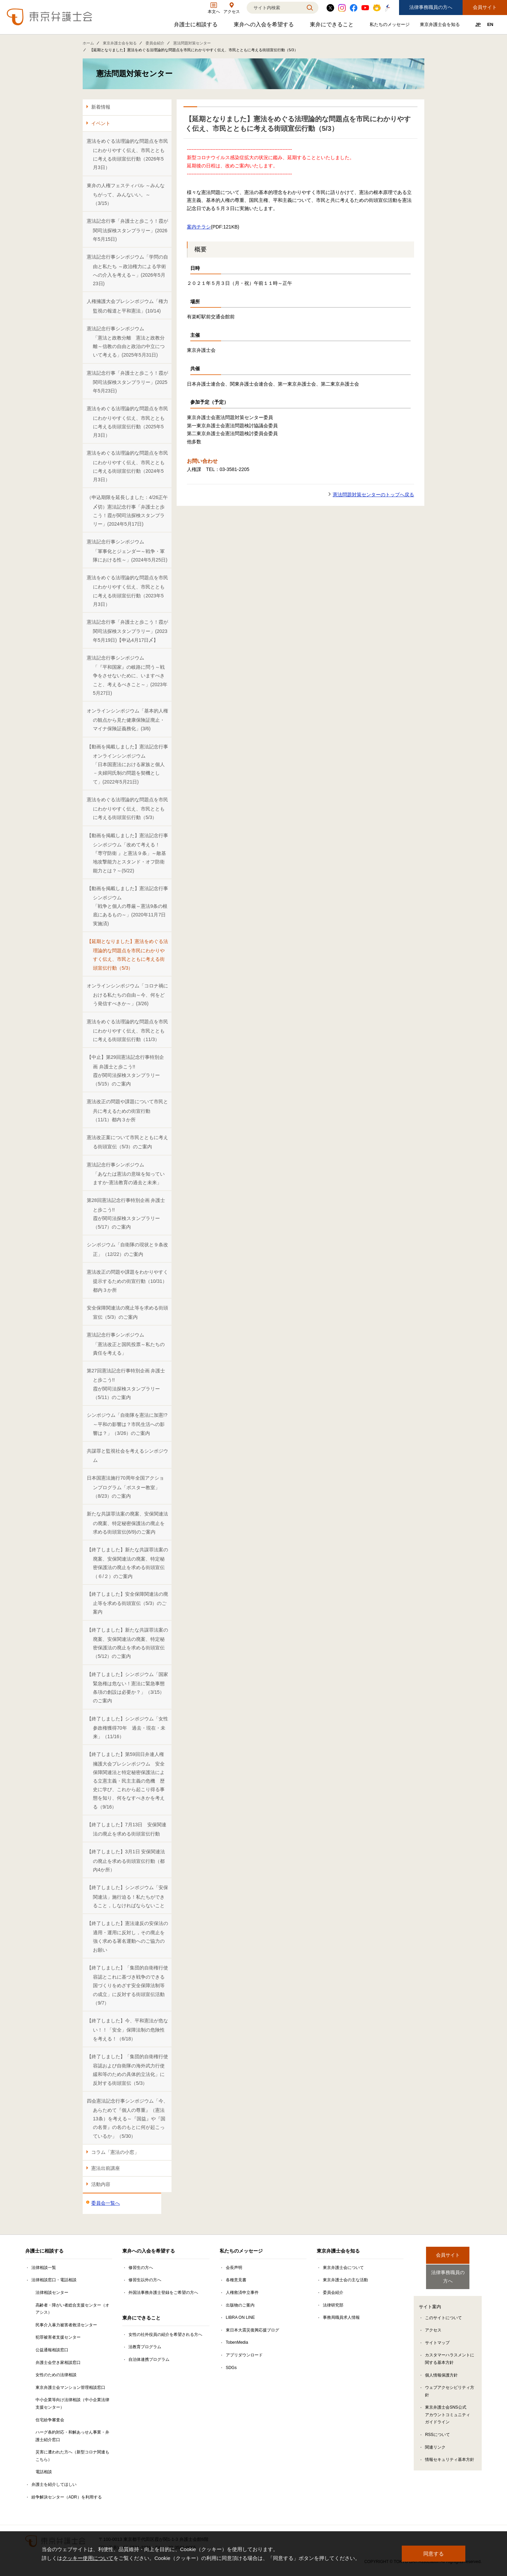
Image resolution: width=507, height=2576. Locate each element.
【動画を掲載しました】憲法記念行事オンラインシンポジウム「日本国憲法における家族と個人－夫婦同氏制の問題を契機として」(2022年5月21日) (127, 764)
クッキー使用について (87, 2558)
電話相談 (44, 2471)
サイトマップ (437, 2337)
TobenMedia (237, 2342)
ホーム (88, 43)
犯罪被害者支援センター (58, 2337)
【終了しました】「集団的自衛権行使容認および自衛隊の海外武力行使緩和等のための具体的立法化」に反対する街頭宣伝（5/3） (127, 2070)
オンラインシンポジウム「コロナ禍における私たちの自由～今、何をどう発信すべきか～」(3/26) (127, 995)
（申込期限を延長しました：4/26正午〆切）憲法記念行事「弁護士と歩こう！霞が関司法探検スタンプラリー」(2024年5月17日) (127, 511)
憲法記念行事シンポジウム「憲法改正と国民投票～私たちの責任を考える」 (126, 1344)
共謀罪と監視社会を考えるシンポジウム (127, 1455)
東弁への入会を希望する (265, 26)
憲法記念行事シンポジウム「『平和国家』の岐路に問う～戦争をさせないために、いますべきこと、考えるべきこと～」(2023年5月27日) (127, 675)
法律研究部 (333, 2305)
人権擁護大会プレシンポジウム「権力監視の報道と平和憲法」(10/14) (127, 306)
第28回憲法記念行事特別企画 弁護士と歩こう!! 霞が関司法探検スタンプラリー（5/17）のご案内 (126, 1213)
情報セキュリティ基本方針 (449, 2453)
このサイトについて (443, 2312)
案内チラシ (199, 227)
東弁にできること (332, 26)
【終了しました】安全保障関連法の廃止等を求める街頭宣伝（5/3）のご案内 (127, 1603)
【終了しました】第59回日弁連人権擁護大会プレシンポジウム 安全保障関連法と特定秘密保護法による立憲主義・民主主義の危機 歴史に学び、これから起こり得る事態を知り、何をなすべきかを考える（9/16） (126, 1780)
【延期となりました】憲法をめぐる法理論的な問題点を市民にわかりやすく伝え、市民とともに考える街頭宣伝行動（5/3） (127, 955)
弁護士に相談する (196, 26)
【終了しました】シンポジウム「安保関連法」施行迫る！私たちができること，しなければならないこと (127, 1896)
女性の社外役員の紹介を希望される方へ (165, 2334)
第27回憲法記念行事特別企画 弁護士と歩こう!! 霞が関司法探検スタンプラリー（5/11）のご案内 (126, 1384)
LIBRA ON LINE (240, 2317)
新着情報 (100, 107)
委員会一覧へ (105, 2203)
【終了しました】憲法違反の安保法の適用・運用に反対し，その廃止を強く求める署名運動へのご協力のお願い (127, 1937)
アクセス (433, 2324)
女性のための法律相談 (56, 2374)
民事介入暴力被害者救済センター (66, 2325)
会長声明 (234, 2267)
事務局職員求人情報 (341, 2317)
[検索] (274, 8)
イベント (100, 123)
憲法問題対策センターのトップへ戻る (373, 494)
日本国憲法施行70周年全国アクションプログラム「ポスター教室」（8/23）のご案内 (125, 1487)
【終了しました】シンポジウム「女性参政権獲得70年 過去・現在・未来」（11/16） (127, 1728)
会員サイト (485, 7)
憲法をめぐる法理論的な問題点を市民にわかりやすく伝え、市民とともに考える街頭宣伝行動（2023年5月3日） (127, 591)
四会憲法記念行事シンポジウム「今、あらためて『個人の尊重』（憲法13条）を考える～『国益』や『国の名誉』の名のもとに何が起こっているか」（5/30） (127, 2118)
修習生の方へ (140, 2267)
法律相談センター (52, 2292)
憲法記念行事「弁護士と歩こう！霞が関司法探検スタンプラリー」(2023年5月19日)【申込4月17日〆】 (127, 631)
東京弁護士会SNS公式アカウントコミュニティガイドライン (447, 2409)
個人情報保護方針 (441, 2369)
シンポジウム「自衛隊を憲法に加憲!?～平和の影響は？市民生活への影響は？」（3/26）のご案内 (127, 1424)
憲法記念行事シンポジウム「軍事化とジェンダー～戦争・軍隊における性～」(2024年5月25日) (127, 551)
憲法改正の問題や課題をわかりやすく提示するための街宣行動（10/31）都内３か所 (127, 1281)
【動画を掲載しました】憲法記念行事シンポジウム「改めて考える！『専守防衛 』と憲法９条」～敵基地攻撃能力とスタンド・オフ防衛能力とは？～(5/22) (127, 853)
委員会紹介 (155, 43)
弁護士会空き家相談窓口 (58, 2362)
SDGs (231, 2367)
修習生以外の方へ (144, 2279)
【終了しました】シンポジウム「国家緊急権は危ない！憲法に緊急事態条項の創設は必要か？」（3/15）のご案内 (127, 1688)
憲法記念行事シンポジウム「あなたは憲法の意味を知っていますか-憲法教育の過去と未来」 (126, 1174)
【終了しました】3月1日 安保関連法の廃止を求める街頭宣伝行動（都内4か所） (126, 1860)
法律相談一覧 (43, 2267)
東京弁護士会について (343, 2267)
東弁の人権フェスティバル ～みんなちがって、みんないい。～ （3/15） (126, 194)
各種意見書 (236, 2279)
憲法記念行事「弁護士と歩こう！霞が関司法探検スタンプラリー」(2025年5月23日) (127, 382)
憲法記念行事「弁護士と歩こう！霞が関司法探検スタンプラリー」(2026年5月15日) (127, 230)
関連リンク (435, 2441)
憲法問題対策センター (192, 43)
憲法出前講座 (105, 2168)
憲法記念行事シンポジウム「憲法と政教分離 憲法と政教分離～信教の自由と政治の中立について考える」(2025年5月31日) (126, 342)
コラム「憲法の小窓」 (115, 2152)
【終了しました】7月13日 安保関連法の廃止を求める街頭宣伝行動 (126, 1829)
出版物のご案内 (240, 2305)
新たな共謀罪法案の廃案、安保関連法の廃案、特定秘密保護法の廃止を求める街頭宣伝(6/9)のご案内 (127, 1523)
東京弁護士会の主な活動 (345, 2279)
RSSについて (437, 2428)
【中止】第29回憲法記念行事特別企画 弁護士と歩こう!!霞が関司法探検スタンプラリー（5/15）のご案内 (125, 1070)
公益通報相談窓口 (52, 2350)
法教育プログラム (144, 2346)
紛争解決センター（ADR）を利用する (66, 2497)
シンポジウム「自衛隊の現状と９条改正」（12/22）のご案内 (127, 1249)
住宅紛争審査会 (50, 2420)
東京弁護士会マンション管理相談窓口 (70, 2387)
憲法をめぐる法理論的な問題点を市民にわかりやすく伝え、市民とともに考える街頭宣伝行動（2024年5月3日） (127, 466)
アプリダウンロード (244, 2355)
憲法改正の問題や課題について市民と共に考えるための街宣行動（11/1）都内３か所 (127, 1110)
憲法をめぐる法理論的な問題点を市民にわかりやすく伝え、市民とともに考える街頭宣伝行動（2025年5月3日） (127, 422)
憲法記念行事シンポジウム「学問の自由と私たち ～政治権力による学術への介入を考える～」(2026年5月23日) (127, 270)
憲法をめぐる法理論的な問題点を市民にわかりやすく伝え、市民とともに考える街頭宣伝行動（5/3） (127, 808)
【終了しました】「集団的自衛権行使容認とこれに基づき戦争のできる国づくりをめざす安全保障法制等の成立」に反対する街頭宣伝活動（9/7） (127, 1985)
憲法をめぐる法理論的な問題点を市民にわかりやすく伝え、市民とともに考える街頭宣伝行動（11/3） (127, 1030)
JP (478, 24)
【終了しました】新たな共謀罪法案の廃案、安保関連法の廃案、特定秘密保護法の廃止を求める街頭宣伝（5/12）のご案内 (127, 1643)
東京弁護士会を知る (441, 26)
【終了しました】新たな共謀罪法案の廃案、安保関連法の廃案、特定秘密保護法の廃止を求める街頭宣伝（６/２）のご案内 (127, 1563)
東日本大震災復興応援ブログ (252, 2330)
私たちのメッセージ (390, 26)
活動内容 (100, 2184)
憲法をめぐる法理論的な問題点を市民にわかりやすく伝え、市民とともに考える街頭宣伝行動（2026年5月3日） (127, 154)
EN (490, 24)
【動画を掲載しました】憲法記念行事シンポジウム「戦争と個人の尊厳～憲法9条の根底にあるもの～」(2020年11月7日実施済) (127, 906)
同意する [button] (433, 2554)
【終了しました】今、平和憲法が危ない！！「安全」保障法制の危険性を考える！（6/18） (127, 2029)
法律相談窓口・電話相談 (54, 2279)
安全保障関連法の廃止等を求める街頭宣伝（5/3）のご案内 (127, 1312)
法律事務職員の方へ (430, 7)
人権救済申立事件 (242, 2292)
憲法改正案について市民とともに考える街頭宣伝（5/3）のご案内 (127, 1142)
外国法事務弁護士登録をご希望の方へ (163, 2292)
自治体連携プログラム (148, 2359)
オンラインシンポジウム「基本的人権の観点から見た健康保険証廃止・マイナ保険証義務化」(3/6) (127, 720)
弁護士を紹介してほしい (54, 2484)
